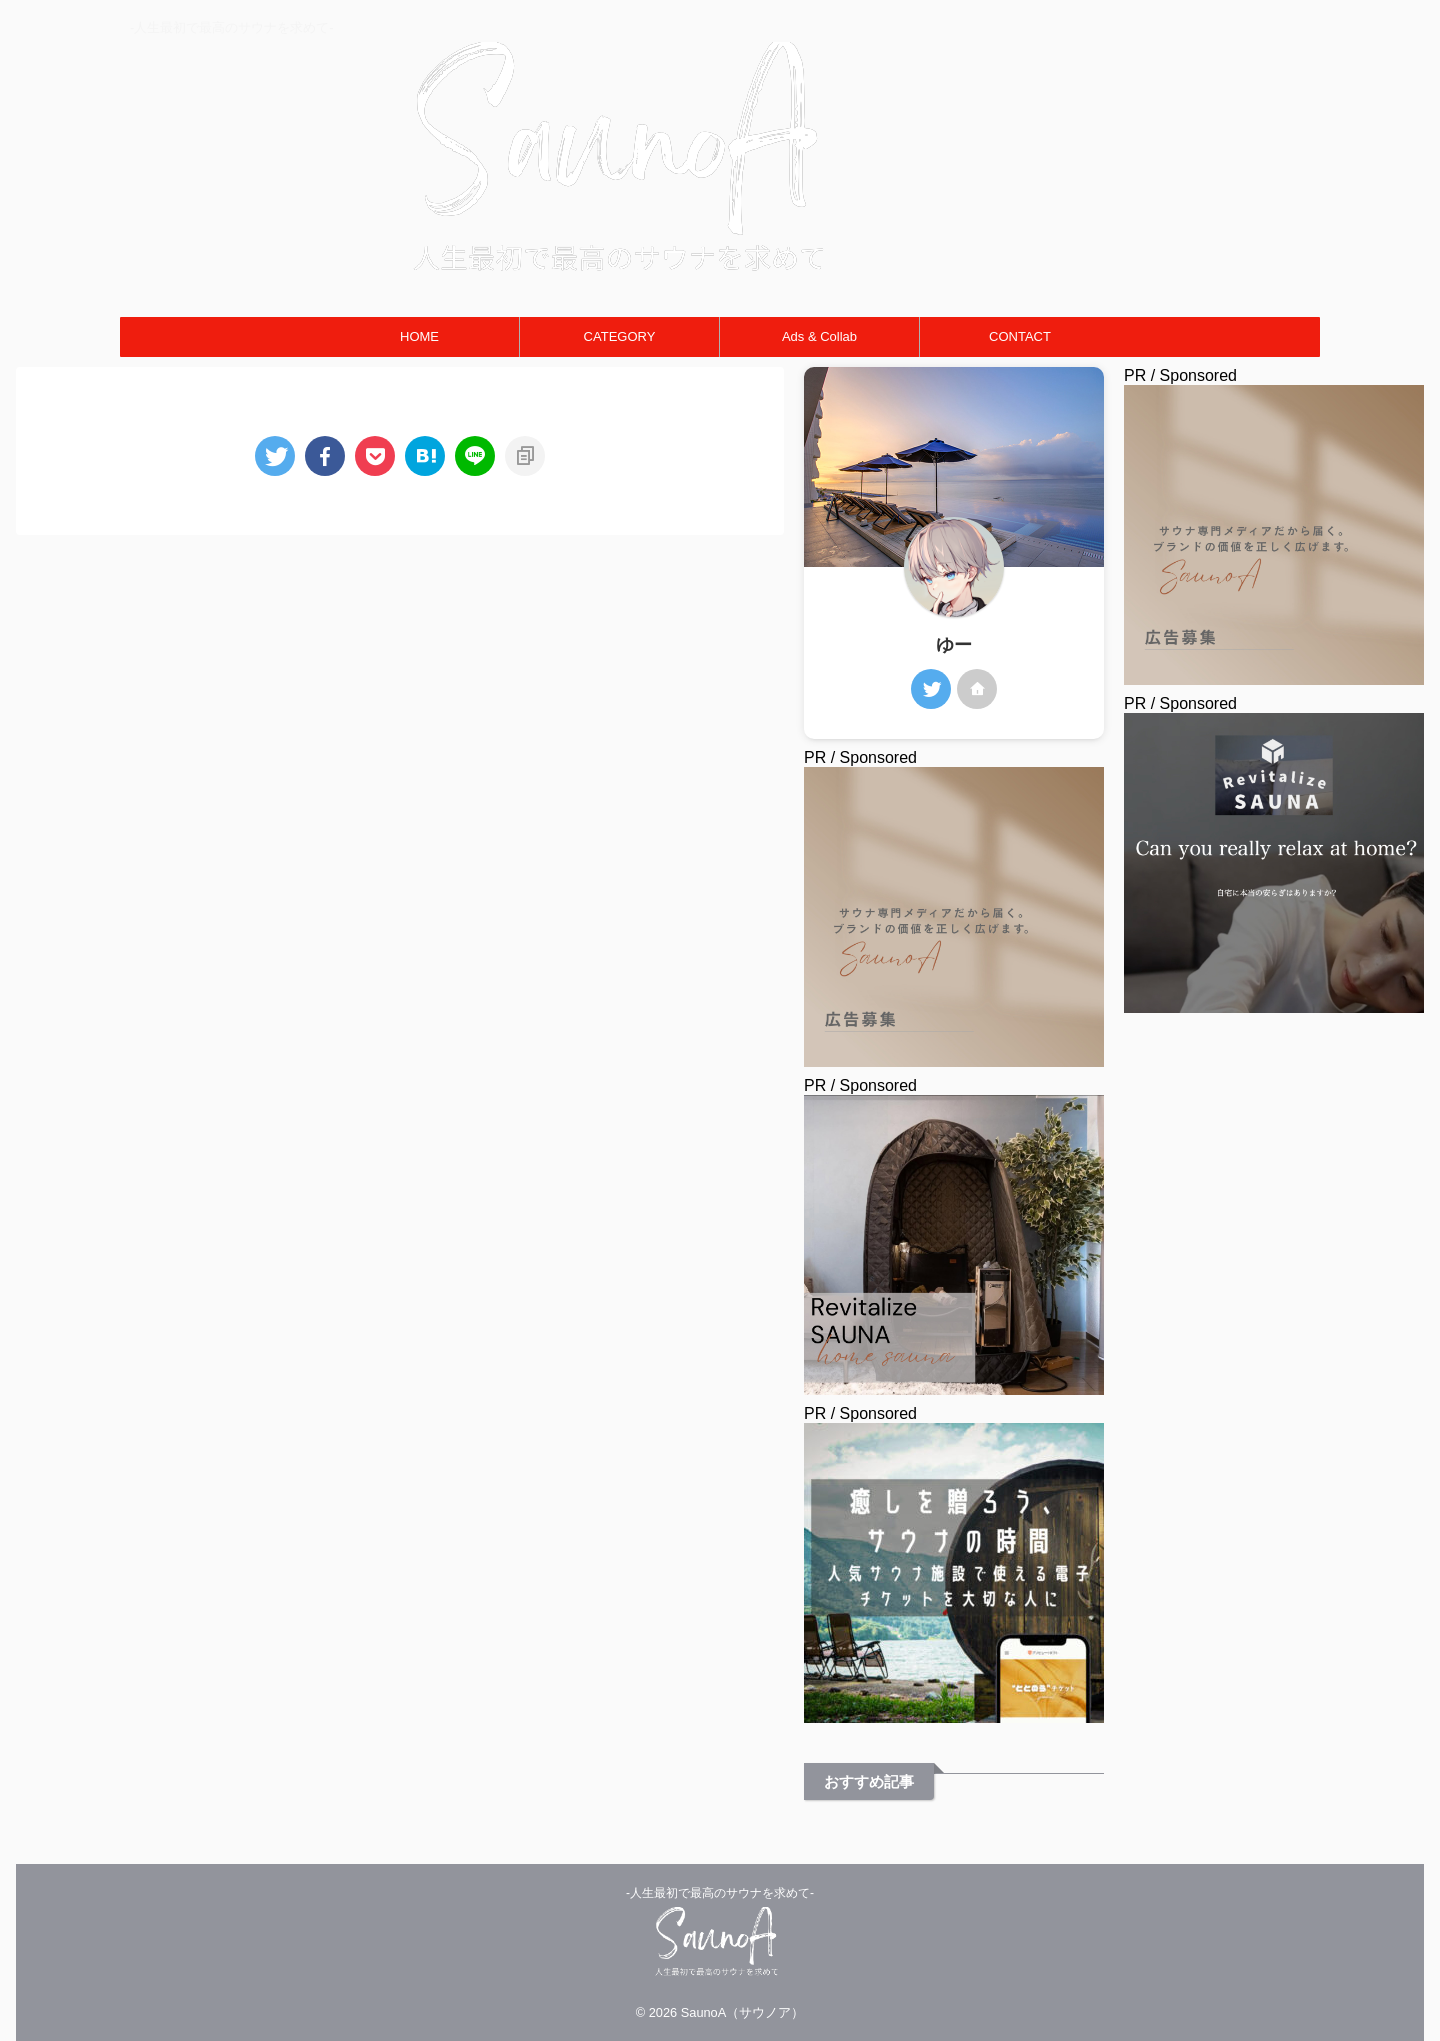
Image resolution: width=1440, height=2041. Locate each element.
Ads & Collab (819, 336)
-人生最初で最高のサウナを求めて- (720, 1893)
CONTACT (1020, 336)
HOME (419, 336)
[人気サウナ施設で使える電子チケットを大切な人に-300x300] (954, 1713)
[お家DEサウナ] (954, 1385)
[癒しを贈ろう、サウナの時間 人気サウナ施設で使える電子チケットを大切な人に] (1274, 1003)
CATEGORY (620, 336)
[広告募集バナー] (1274, 675)
